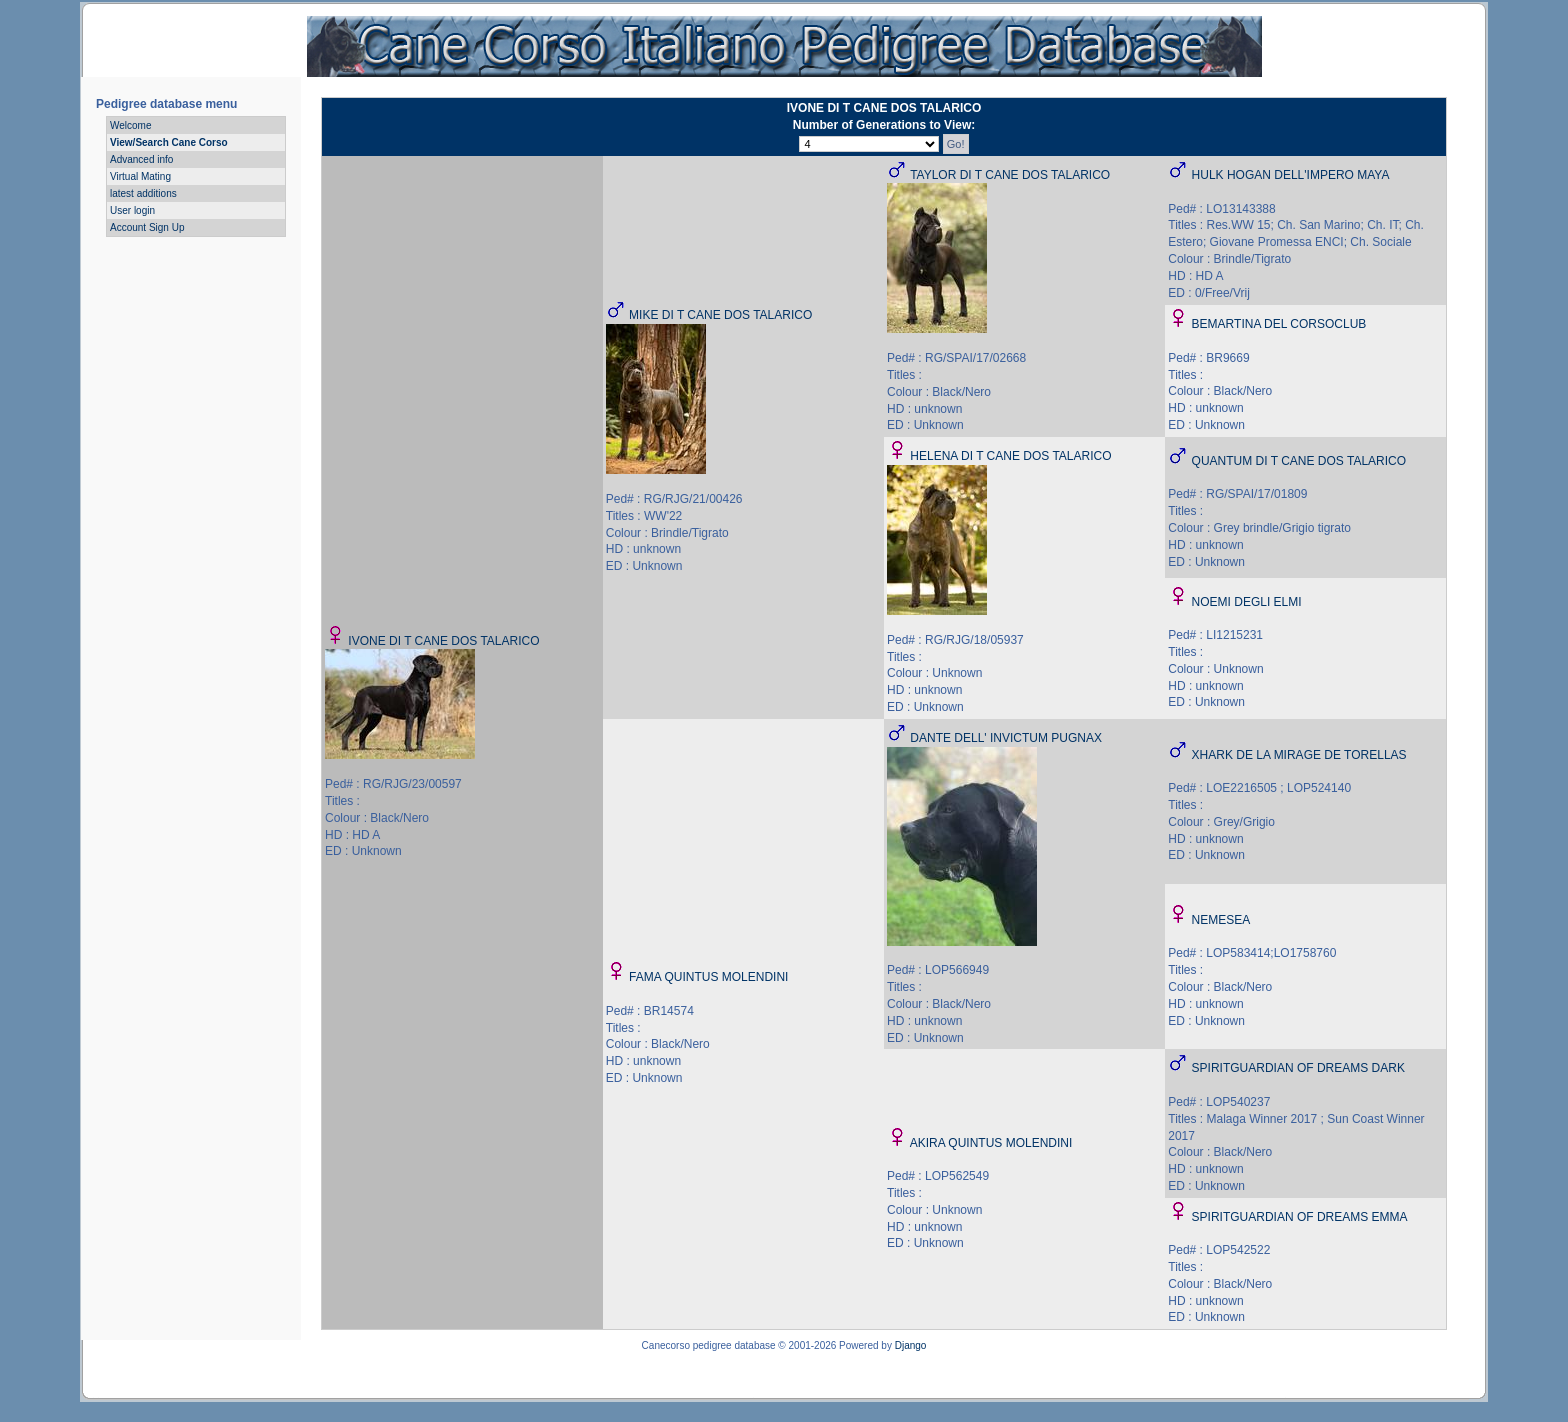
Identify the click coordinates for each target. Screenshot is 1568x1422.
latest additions (143, 193)
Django (911, 1345)
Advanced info (141, 159)
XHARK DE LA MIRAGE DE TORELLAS (1299, 755)
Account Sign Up (147, 227)
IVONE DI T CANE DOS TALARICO (443, 641)
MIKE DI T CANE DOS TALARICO (720, 315)
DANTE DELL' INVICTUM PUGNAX (1006, 738)
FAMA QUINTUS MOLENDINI (708, 977)
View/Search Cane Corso (169, 142)
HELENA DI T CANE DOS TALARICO (1010, 456)
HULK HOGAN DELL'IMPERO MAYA (1291, 175)
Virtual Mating (140, 176)
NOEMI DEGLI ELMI (1247, 602)
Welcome (131, 125)
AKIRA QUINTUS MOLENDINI (991, 1143)
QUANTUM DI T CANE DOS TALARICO (1299, 461)
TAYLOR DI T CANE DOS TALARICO (1010, 175)
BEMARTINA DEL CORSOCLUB (1279, 324)
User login (132, 210)
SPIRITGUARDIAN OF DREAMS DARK (1298, 1068)
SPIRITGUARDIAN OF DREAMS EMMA (1300, 1217)
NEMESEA (1221, 920)
